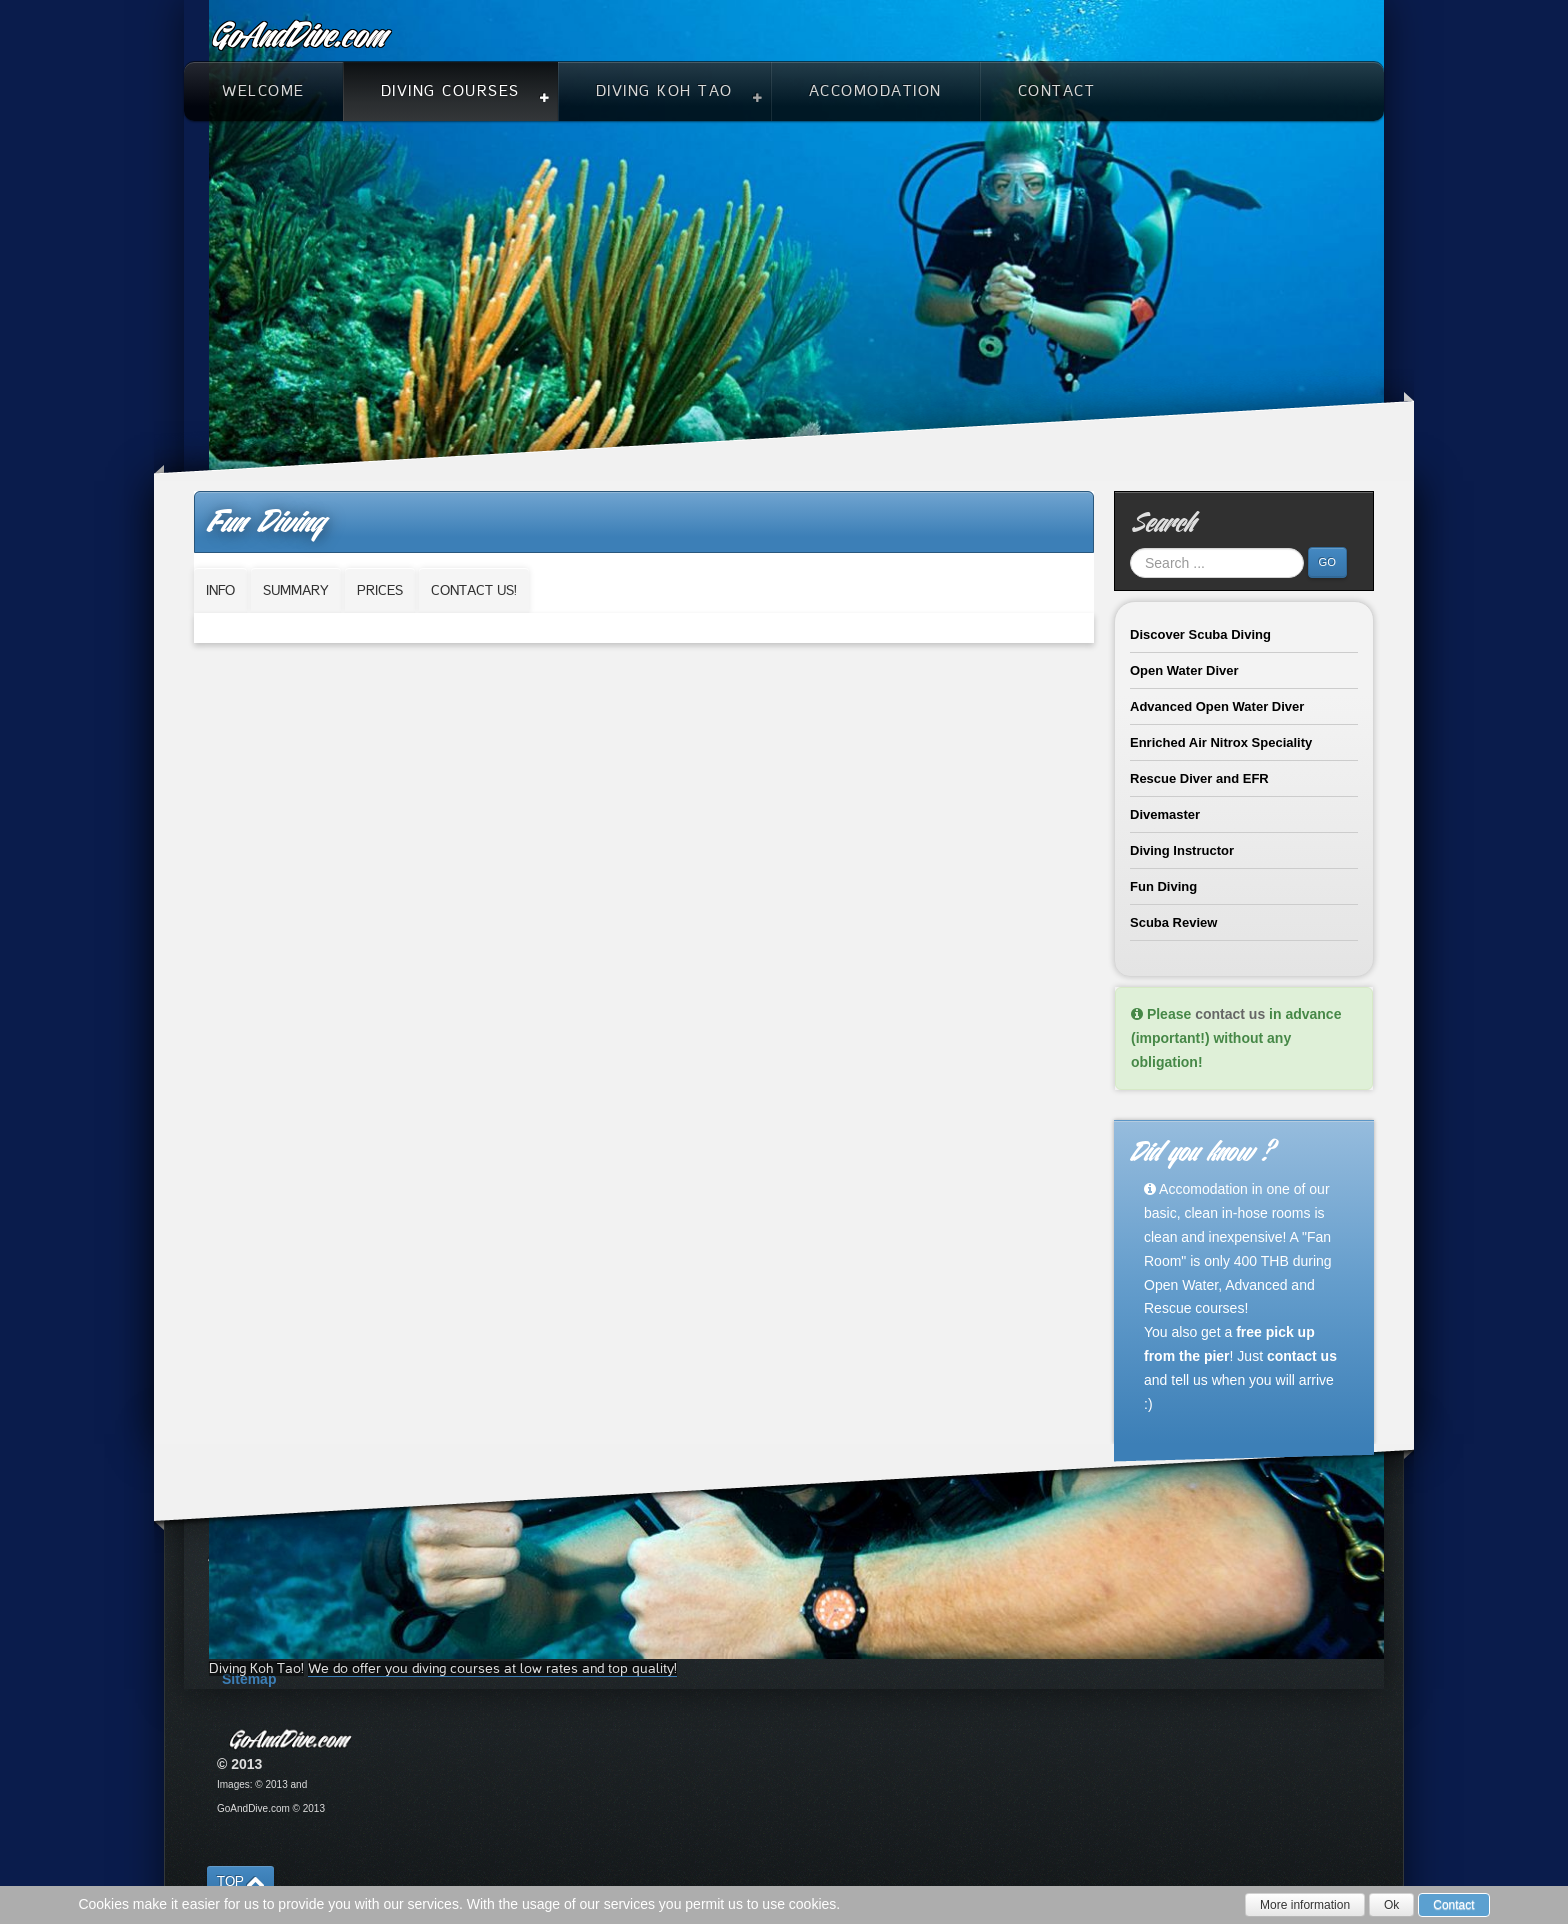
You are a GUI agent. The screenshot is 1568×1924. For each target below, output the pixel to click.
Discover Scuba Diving (1200, 634)
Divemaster (1165, 814)
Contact (1453, 1905)
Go (1327, 562)
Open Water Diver (1184, 670)
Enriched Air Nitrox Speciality (1221, 742)
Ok (1391, 1905)
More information (1305, 1905)
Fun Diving (1163, 886)
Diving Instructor (1182, 850)
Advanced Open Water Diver (1217, 706)
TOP (230, 1881)
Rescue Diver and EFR (1199, 778)
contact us (1230, 1014)
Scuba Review (1173, 922)
